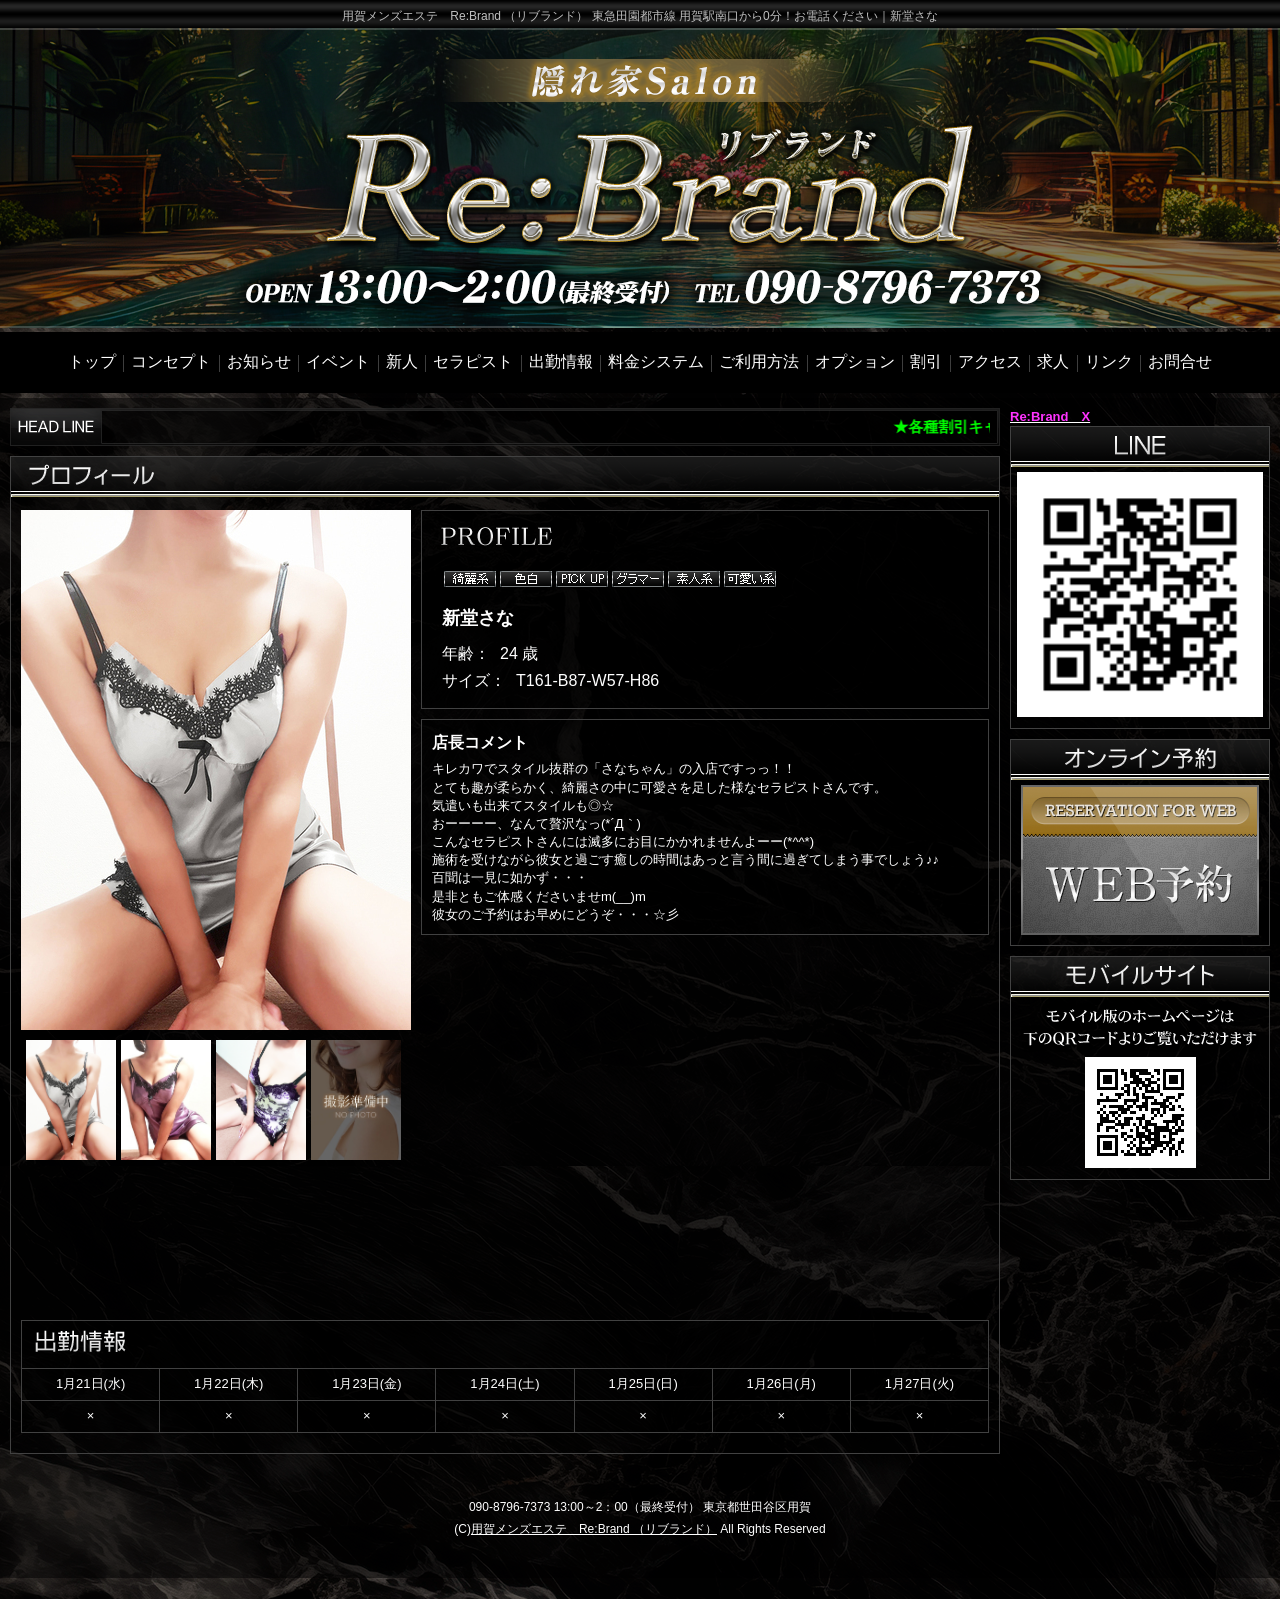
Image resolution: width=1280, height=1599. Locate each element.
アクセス (990, 361)
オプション (855, 361)
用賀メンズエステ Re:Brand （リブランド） (594, 1529)
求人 (1053, 361)
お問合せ (1180, 361)
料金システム (656, 361)
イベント (338, 361)
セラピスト (473, 361)
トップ (92, 361)
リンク (1109, 361)
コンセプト (171, 361)
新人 (402, 361)
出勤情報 (561, 361)
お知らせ (259, 361)
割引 (926, 361)
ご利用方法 (759, 361)
